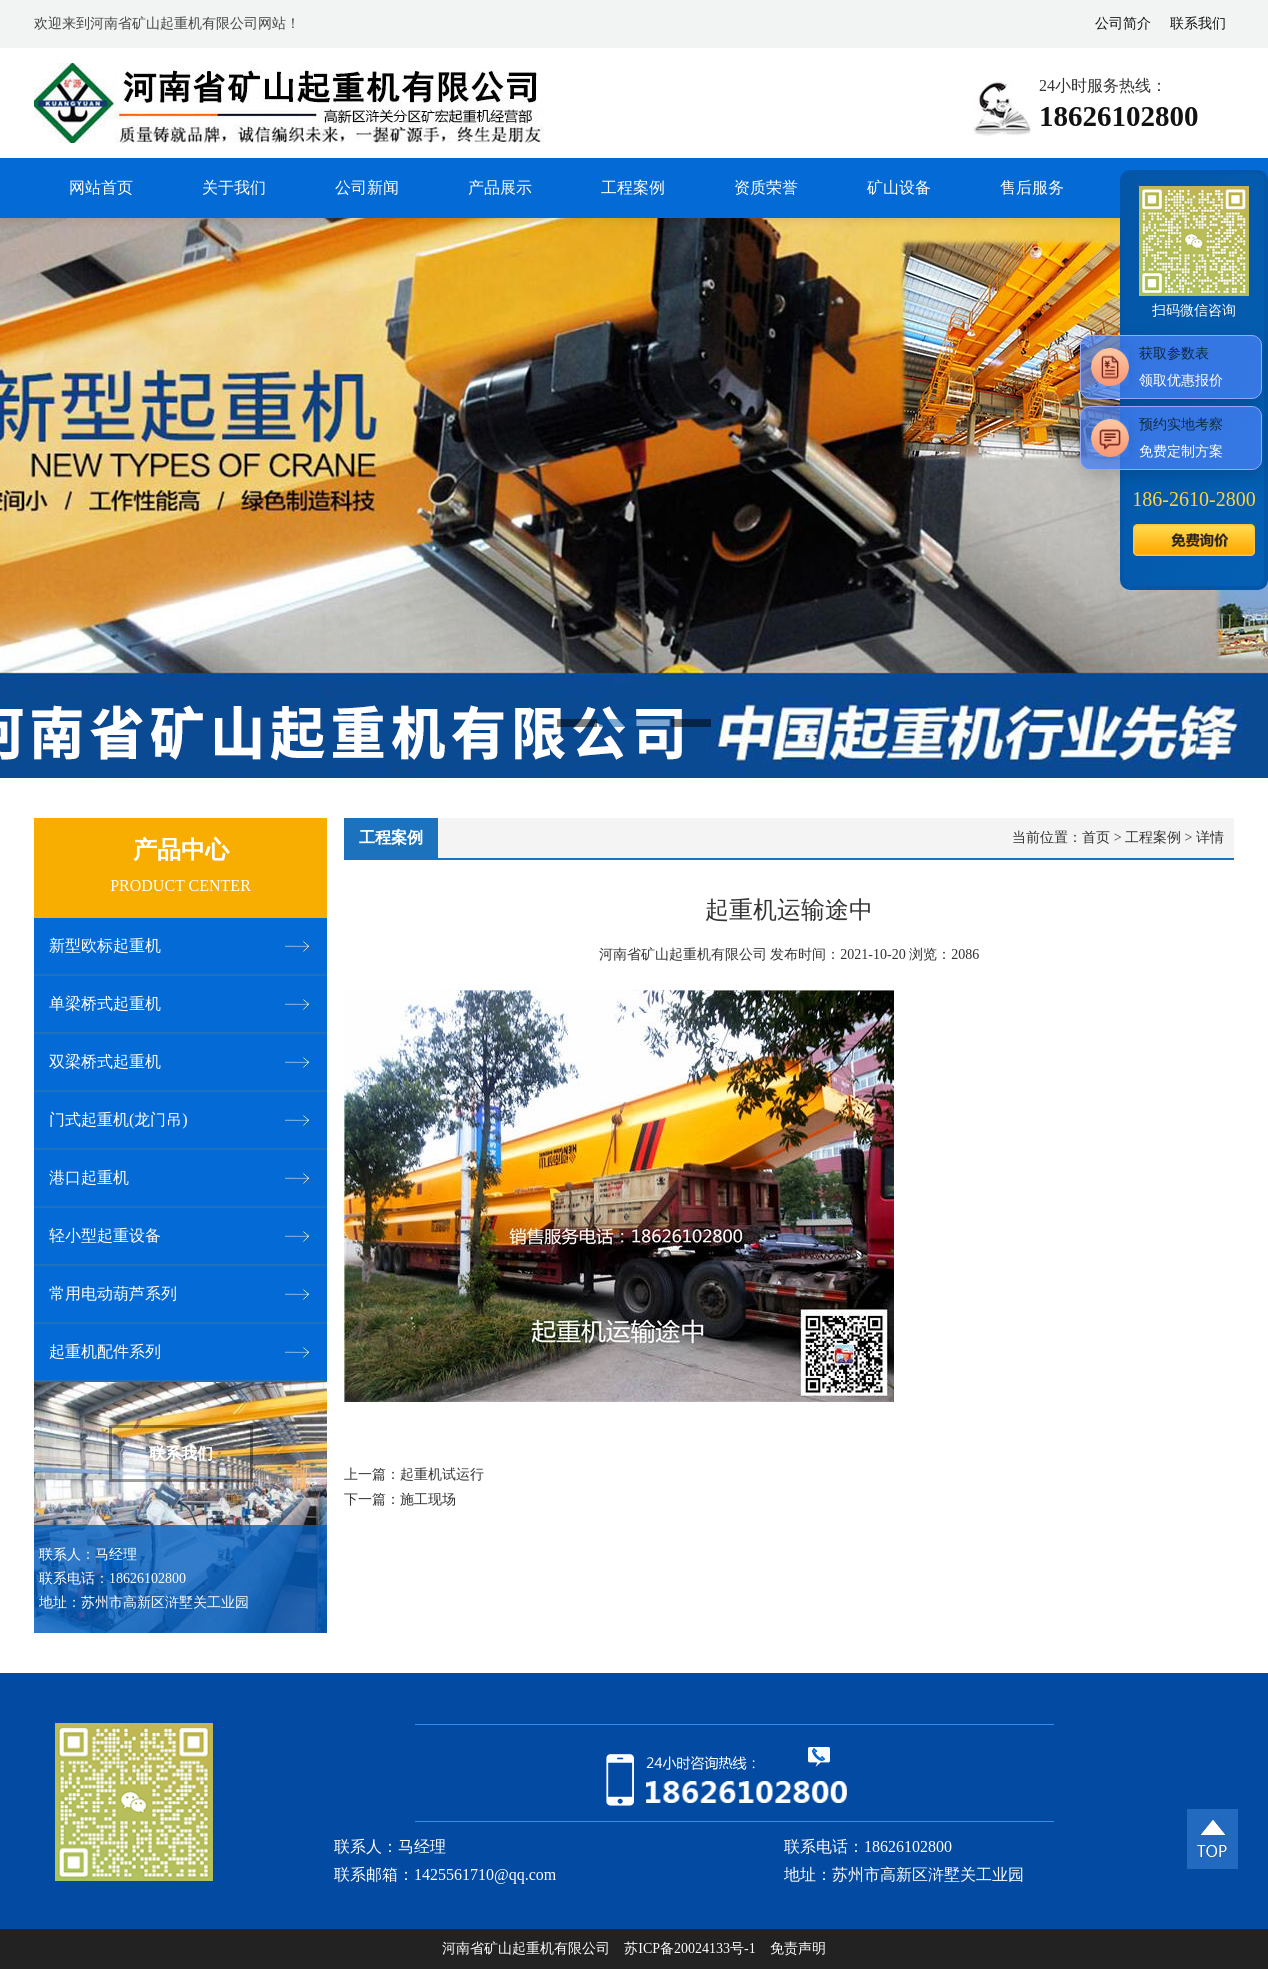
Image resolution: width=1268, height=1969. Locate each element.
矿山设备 (899, 187)
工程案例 (633, 187)
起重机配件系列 (105, 1351)
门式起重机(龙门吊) (118, 1119)
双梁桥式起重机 (105, 1061)
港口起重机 (89, 1177)
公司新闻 (367, 187)
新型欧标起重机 (105, 945)
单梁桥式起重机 (105, 1003)
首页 (1096, 837)
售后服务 (1032, 187)
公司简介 (1123, 23)
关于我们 (234, 187)
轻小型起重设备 (105, 1235)
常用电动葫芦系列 (113, 1293)
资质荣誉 (766, 187)
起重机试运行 (442, 1474)
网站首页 (101, 187)
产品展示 (500, 187)
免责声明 (798, 1948)
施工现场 (428, 1499)
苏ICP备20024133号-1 (689, 1948)
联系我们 (1198, 23)
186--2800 (1193, 499)
